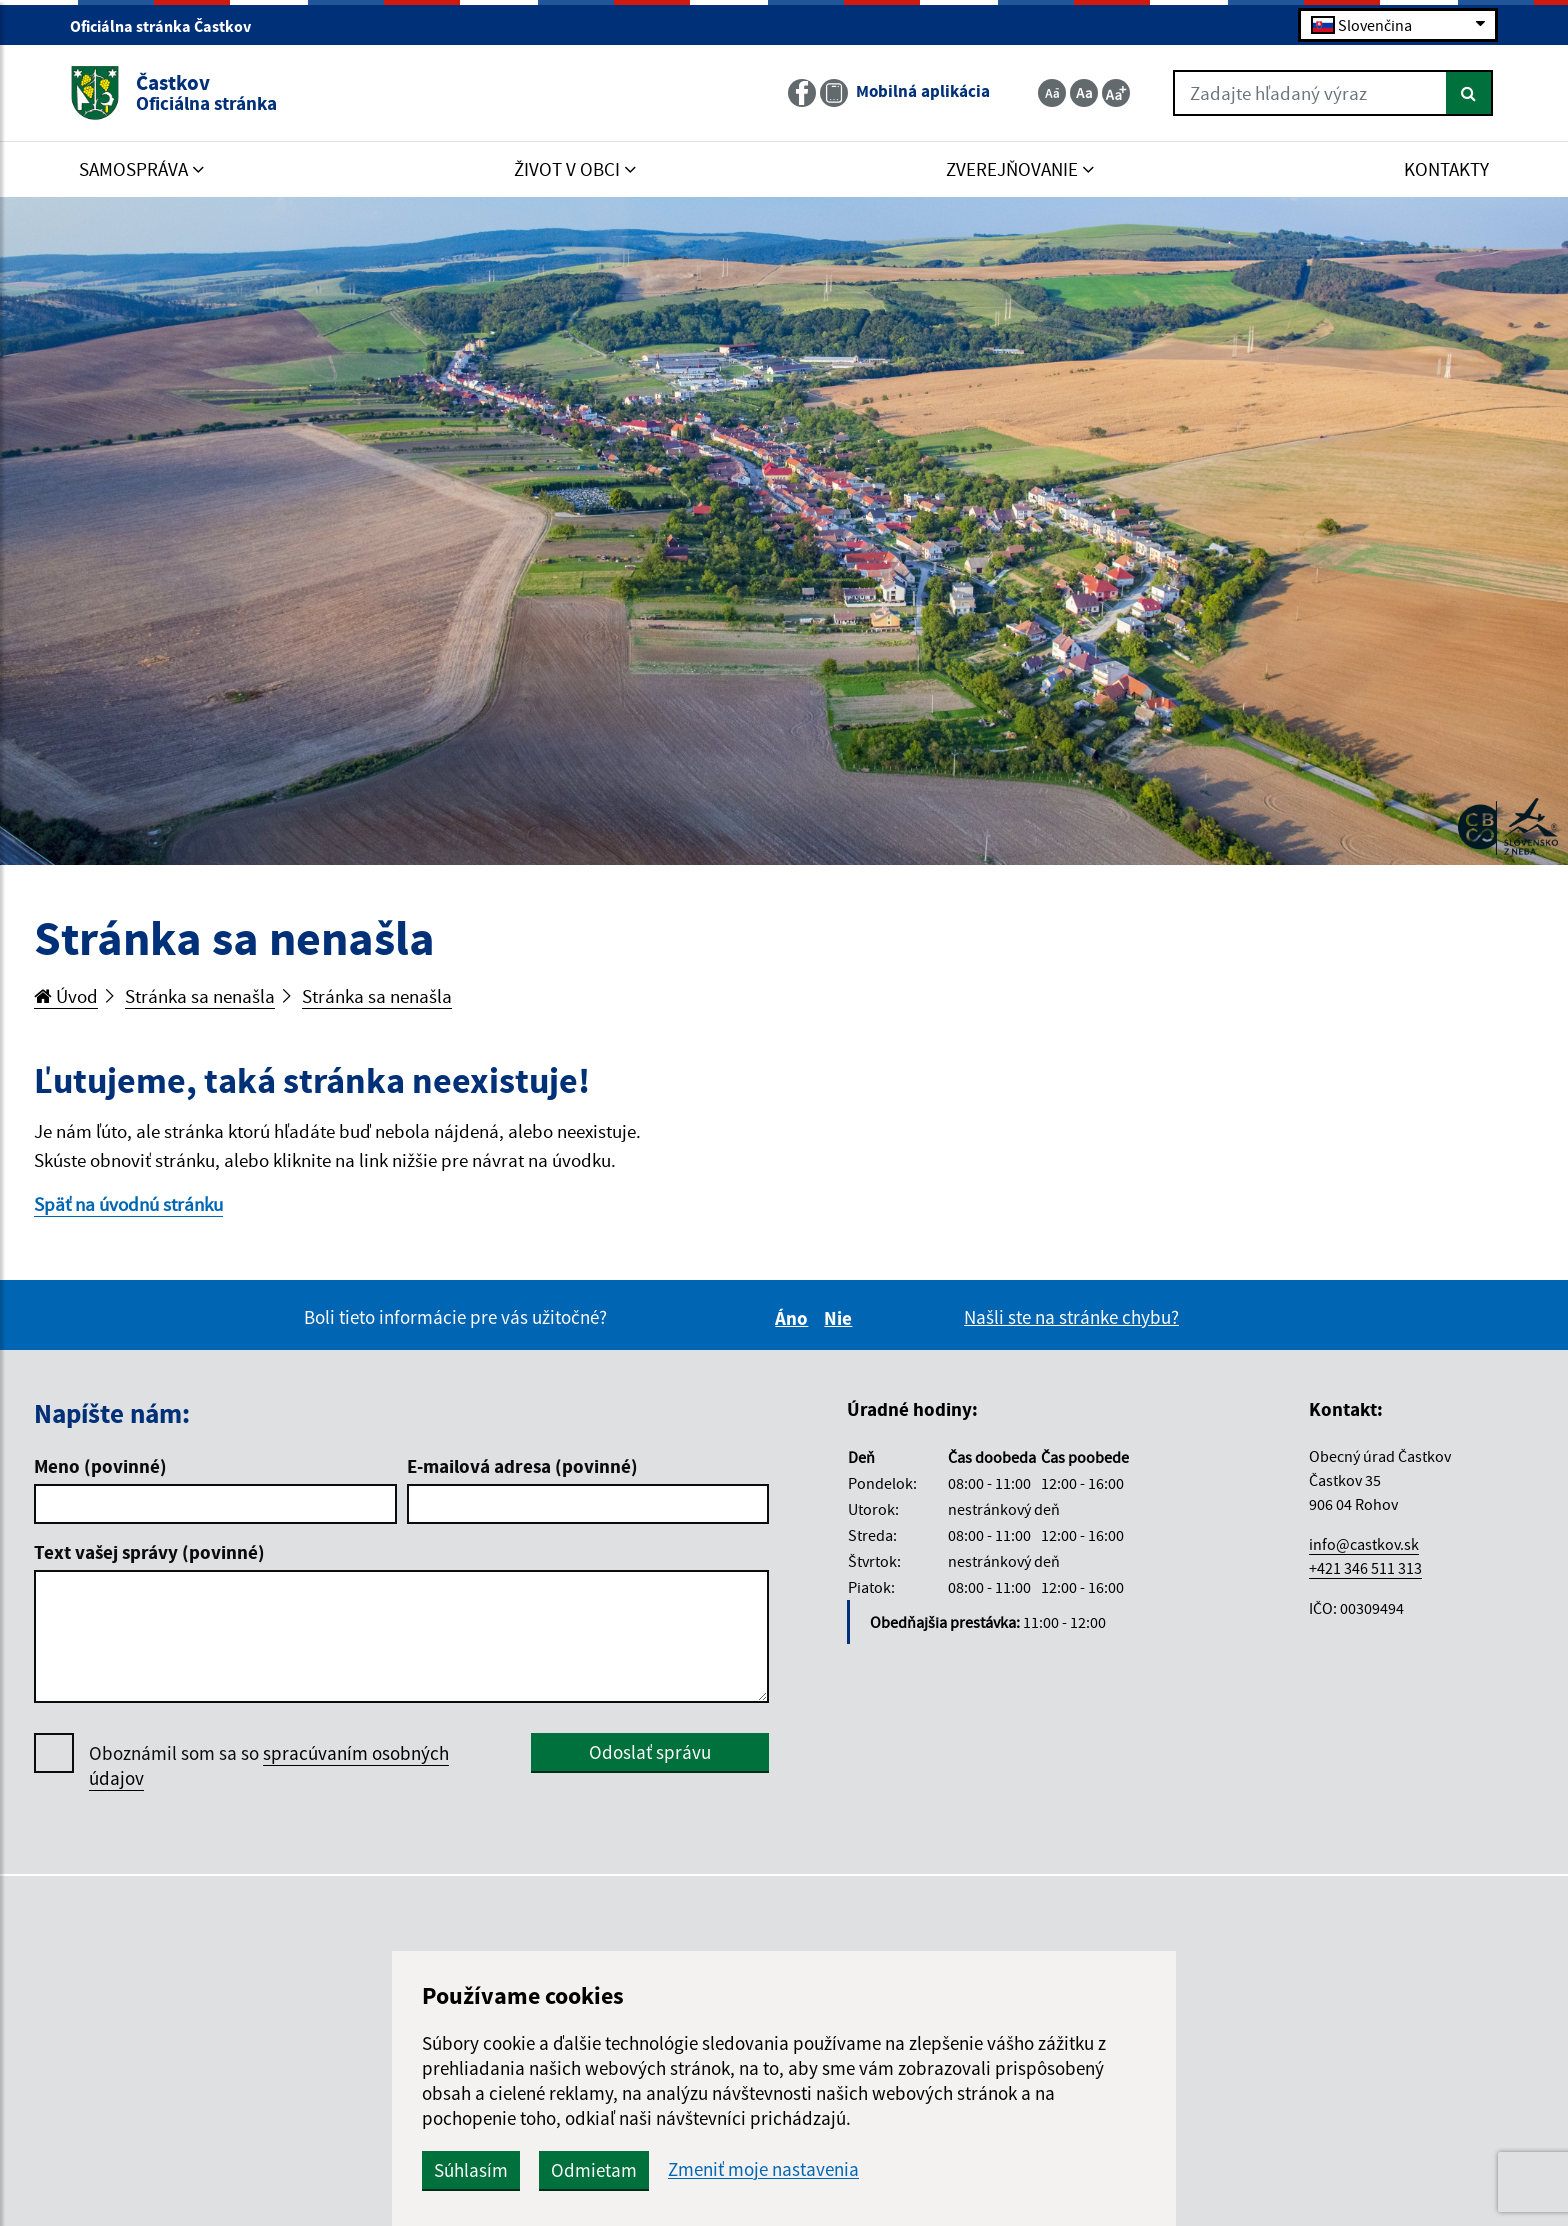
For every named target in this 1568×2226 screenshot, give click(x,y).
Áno (794, 1318)
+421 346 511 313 (1365, 1568)
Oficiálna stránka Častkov (169, 26)
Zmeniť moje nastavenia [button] (763, 2169)
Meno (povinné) (100, 1466)
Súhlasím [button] (471, 2170)
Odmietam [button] (594, 2170)
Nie (841, 1318)
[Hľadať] (1469, 93)
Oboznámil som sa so (269, 1766)
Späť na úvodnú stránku (128, 1204)
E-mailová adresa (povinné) (522, 1466)
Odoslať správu (650, 1752)
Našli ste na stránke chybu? (1071, 1317)
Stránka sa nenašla (200, 996)
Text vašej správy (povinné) (149, 1552)
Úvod (66, 996)
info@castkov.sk (1364, 1544)
